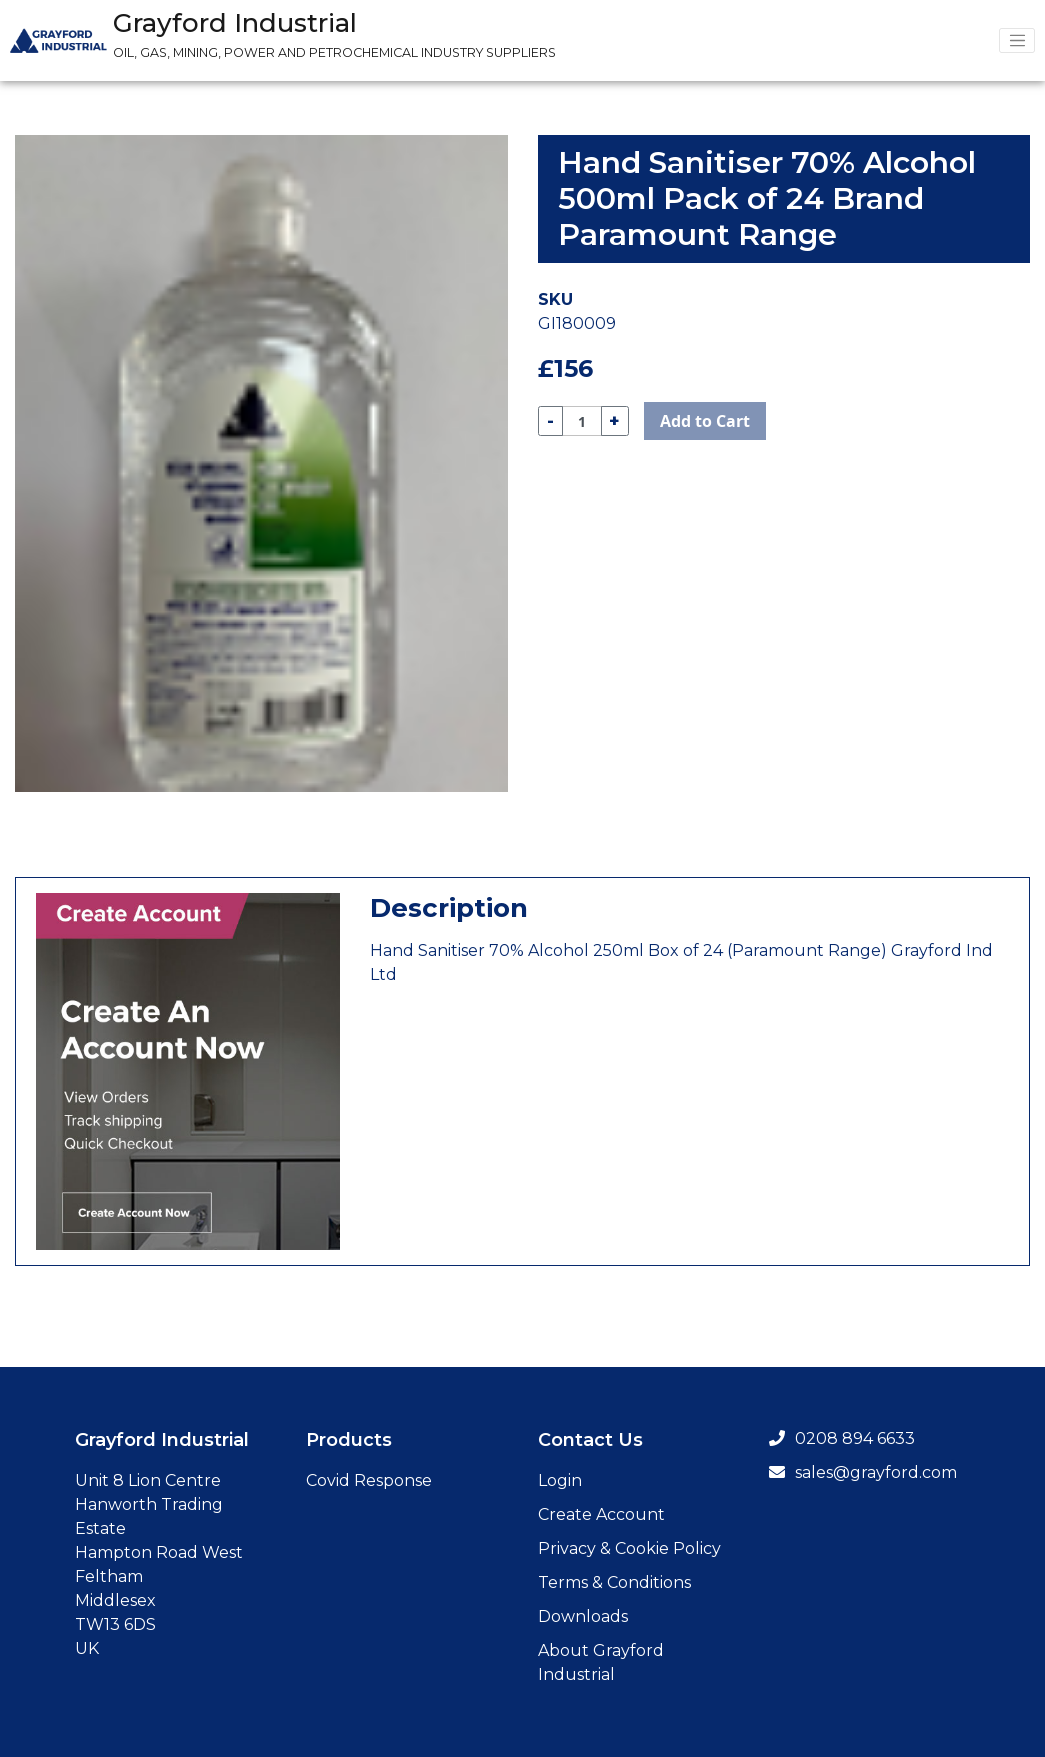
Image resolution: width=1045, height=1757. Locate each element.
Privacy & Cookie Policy (629, 1548)
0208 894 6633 (842, 1438)
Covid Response (369, 1480)
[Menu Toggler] (1017, 41)
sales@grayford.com (863, 1472)
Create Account (601, 1514)
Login (560, 1480)
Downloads (583, 1616)
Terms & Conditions (614, 1582)
